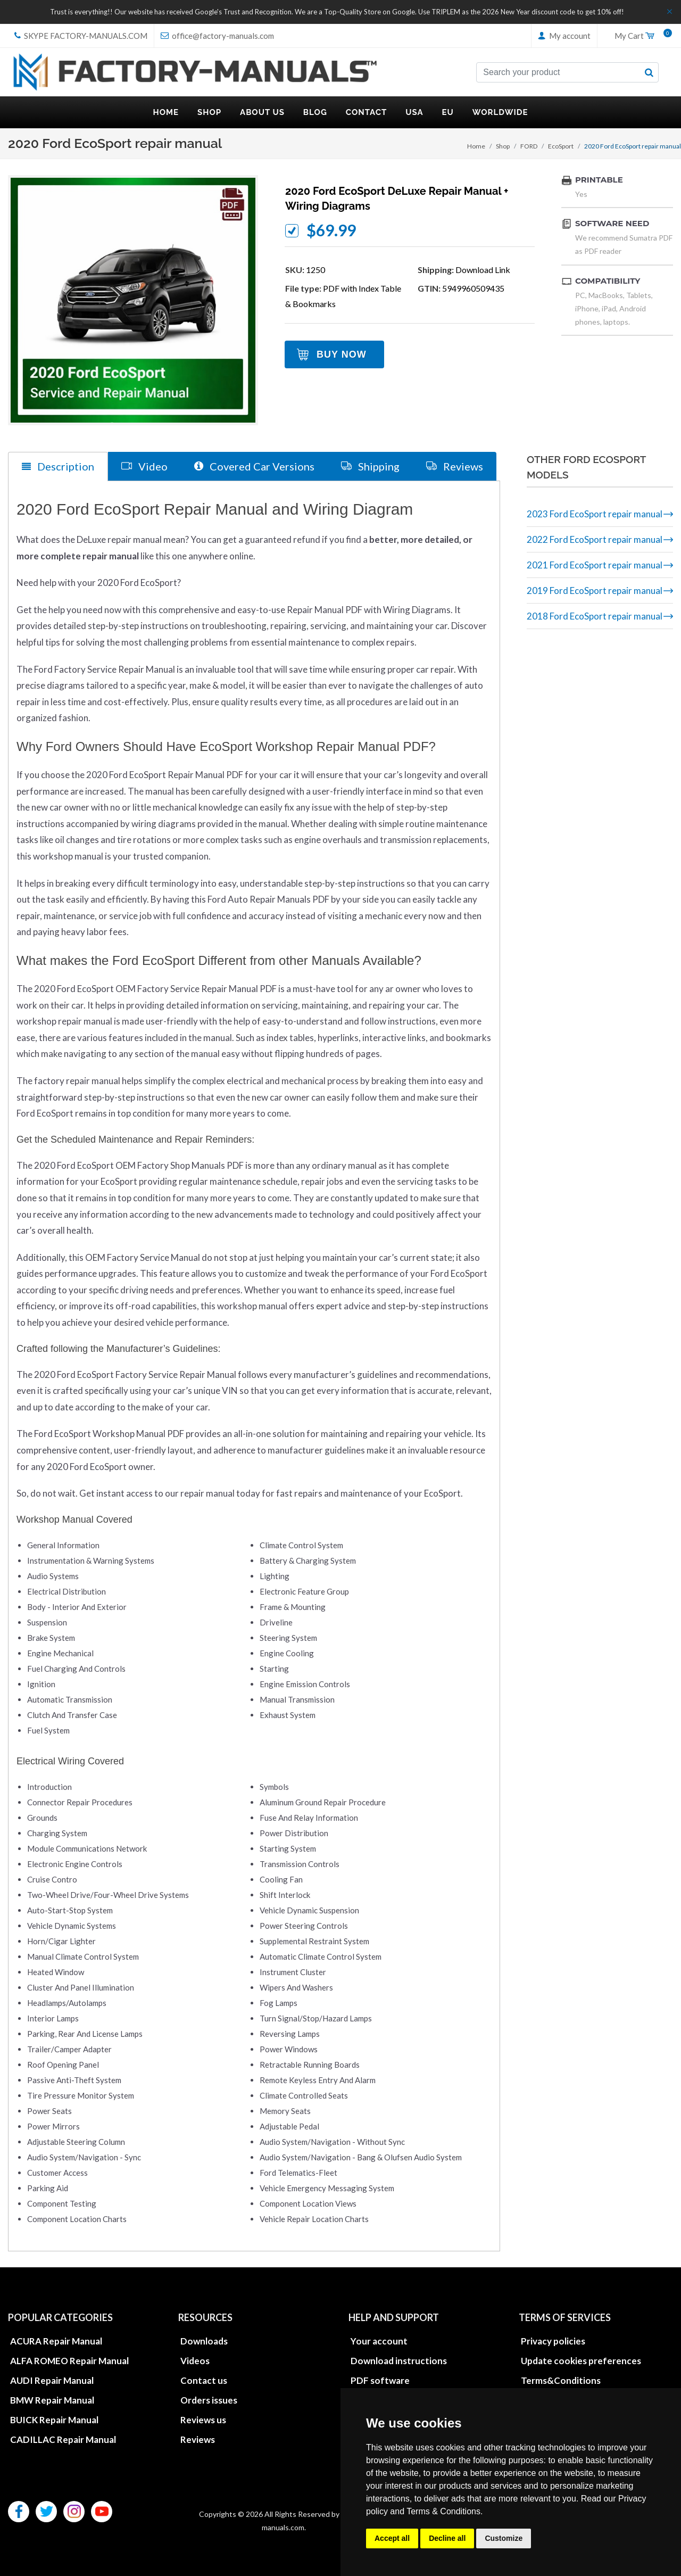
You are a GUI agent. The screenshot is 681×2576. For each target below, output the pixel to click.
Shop (503, 146)
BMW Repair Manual (52, 2400)
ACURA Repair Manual (56, 2341)
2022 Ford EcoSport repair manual (594, 539)
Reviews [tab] (454, 466)
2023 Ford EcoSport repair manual (594, 513)
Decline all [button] (447, 2538)
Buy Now (342, 354)
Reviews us (203, 2419)
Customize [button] (503, 2538)
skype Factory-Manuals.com (80, 35)
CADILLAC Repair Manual (63, 2439)
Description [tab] (58, 466)
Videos (195, 2360)
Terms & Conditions (443, 2511)
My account (564, 35)
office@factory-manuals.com (217, 35)
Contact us (203, 2380)
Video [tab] (144, 466)
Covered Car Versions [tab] (254, 466)
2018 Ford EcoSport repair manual (594, 616)
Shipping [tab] (370, 466)
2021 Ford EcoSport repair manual (594, 565)
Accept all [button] (392, 2538)
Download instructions (399, 2360)
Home (476, 146)
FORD (528, 146)
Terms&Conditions (561, 2380)
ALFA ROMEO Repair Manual (69, 2360)
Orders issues (208, 2400)
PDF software (380, 2380)
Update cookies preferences (581, 2360)
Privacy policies (553, 2341)
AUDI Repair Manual (52, 2380)
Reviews (197, 2439)
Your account (379, 2341)
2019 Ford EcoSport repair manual (594, 590)
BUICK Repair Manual (54, 2419)
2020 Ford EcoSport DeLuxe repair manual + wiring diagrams (396, 198)
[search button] (649, 72)
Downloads (204, 2341)
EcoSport (561, 146)
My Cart (639, 36)
